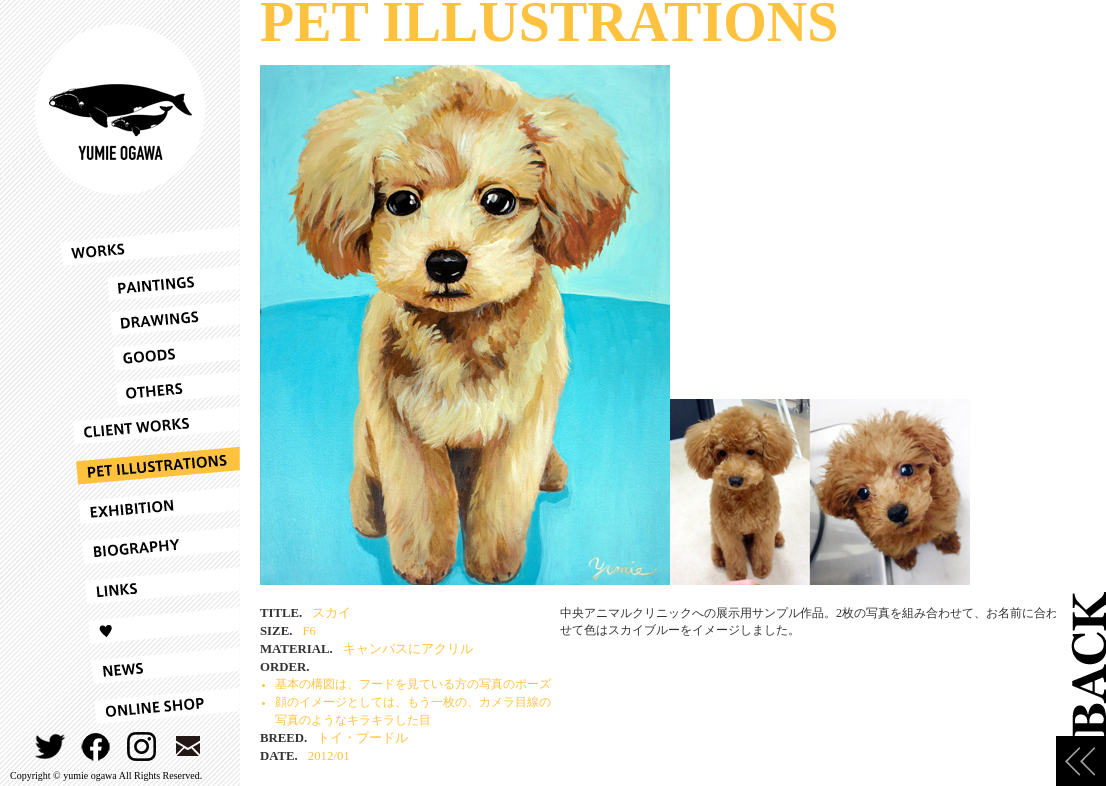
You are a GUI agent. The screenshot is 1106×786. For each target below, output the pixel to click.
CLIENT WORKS (150, 426)
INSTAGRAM (142, 746)
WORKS (150, 246)
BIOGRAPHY (150, 546)
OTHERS (150, 388)
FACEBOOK (96, 746)
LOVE (150, 626)
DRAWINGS (150, 318)
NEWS (150, 666)
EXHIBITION (150, 506)
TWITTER (50, 746)
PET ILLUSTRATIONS (150, 466)
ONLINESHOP (150, 706)
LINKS (150, 586)
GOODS (150, 353)
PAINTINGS (150, 283)
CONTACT (188, 746)
